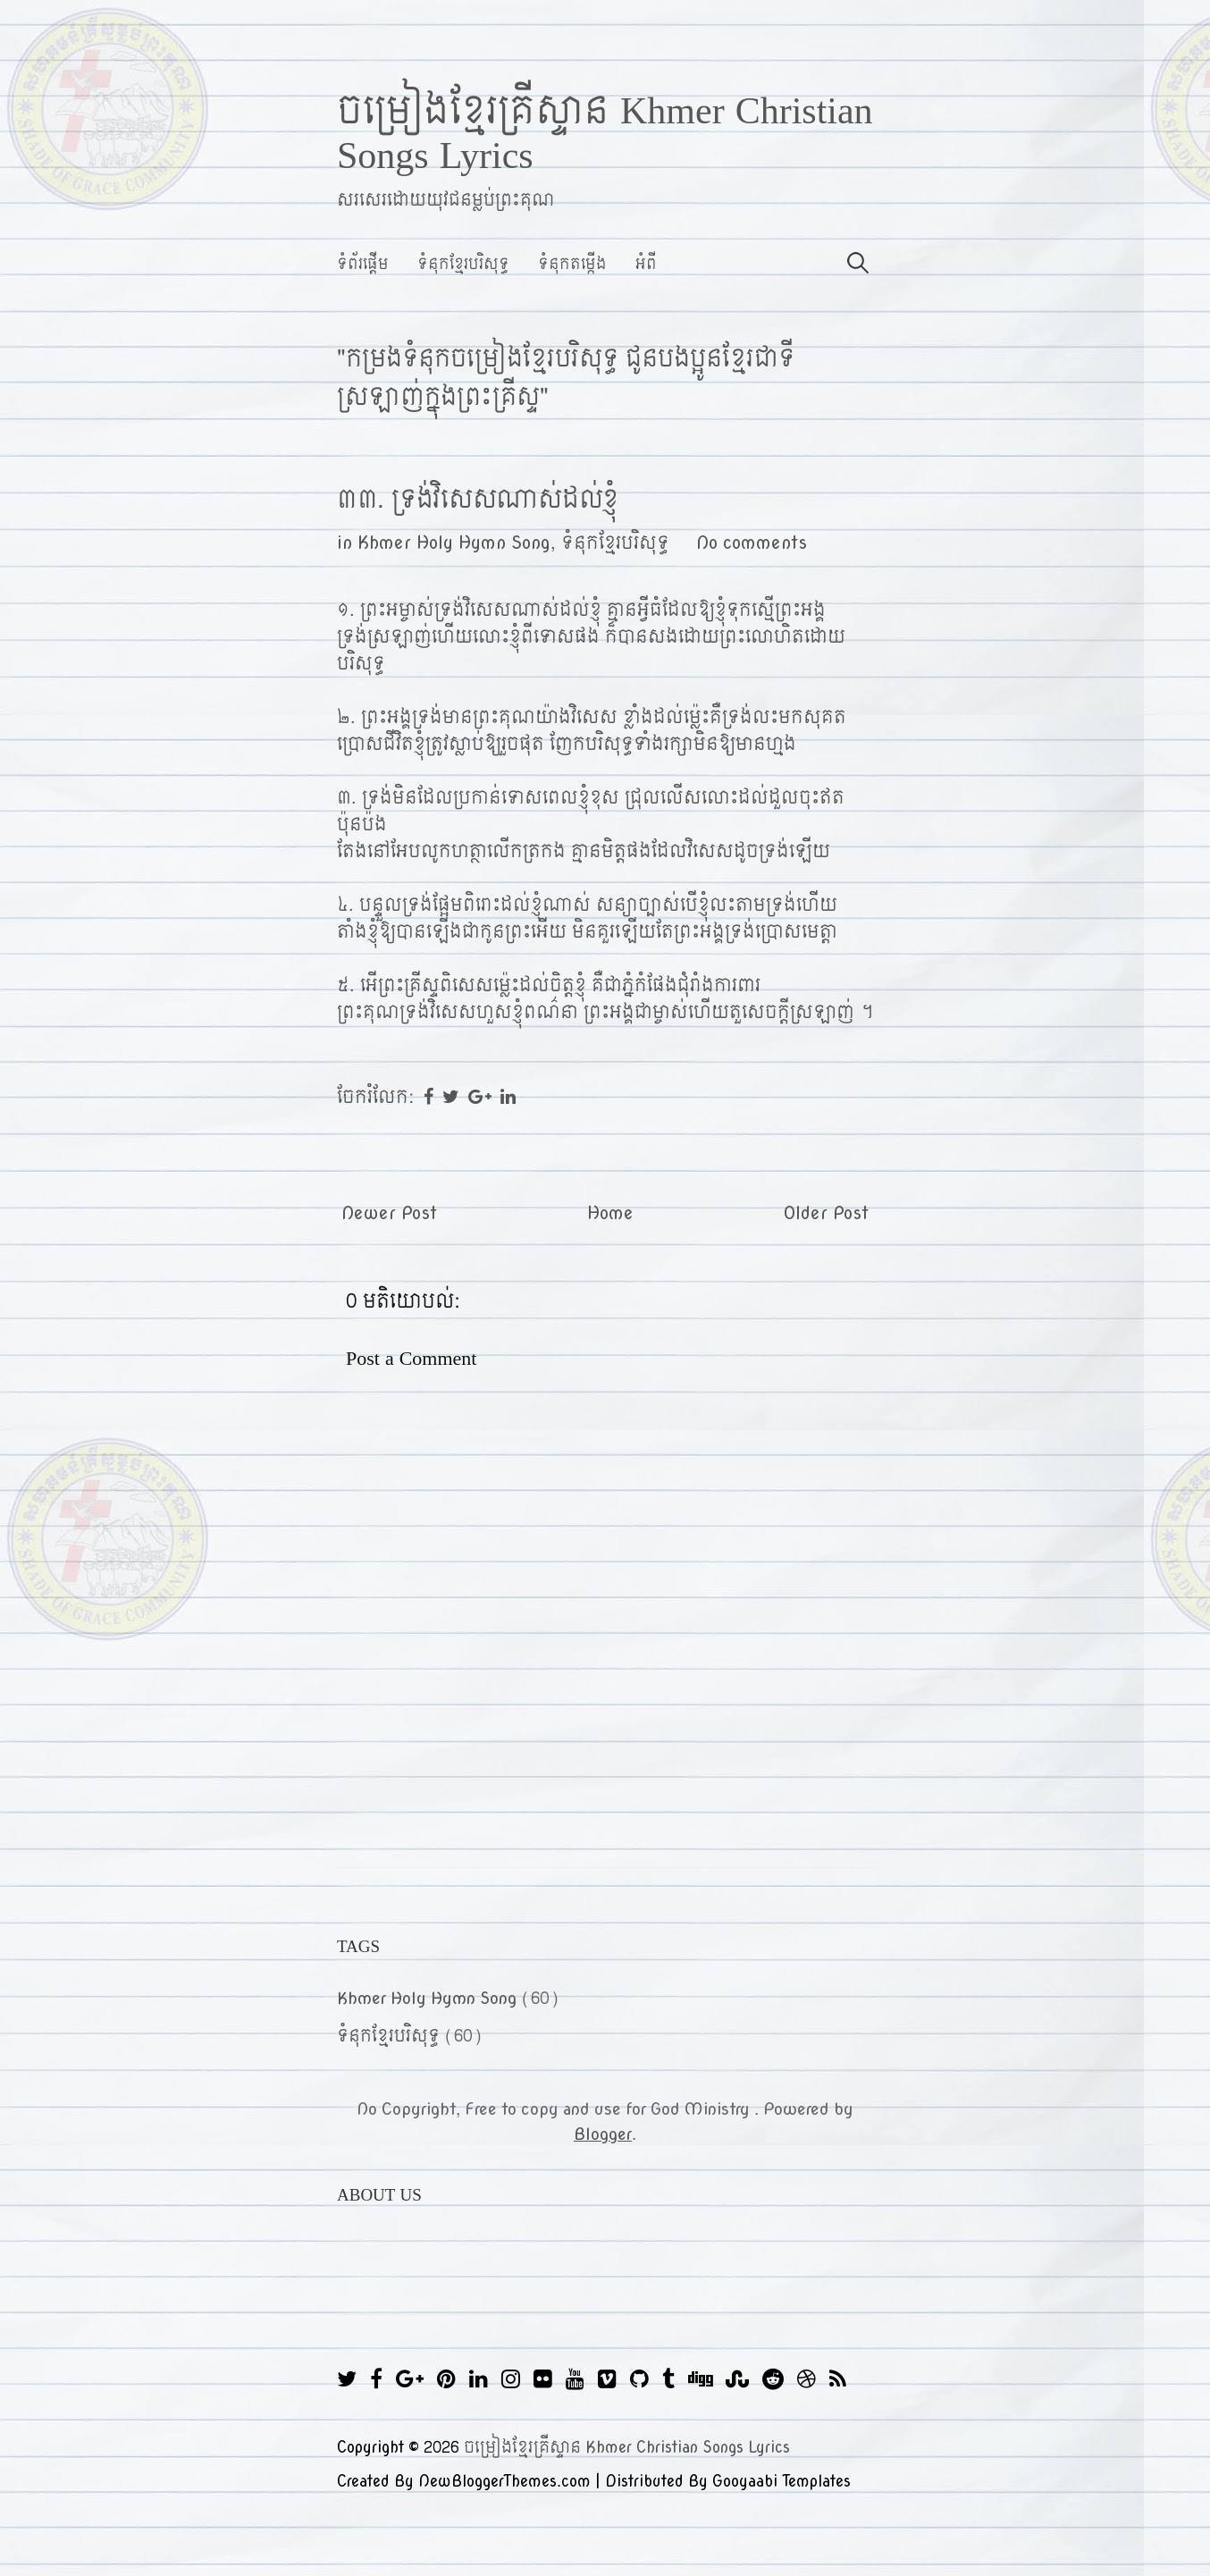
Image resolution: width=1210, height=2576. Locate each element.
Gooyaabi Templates (781, 2482)
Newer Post (389, 1214)
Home (610, 1214)
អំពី (646, 264)
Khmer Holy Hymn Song (453, 543)
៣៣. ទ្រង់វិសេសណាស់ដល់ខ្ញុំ (477, 499)
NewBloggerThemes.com (504, 2482)
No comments (751, 543)
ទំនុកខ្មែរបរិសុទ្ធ (463, 264)
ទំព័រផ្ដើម (363, 264)
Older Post (826, 1214)
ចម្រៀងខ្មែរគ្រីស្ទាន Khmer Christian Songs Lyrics (605, 134)
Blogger (603, 2134)
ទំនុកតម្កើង (572, 264)
